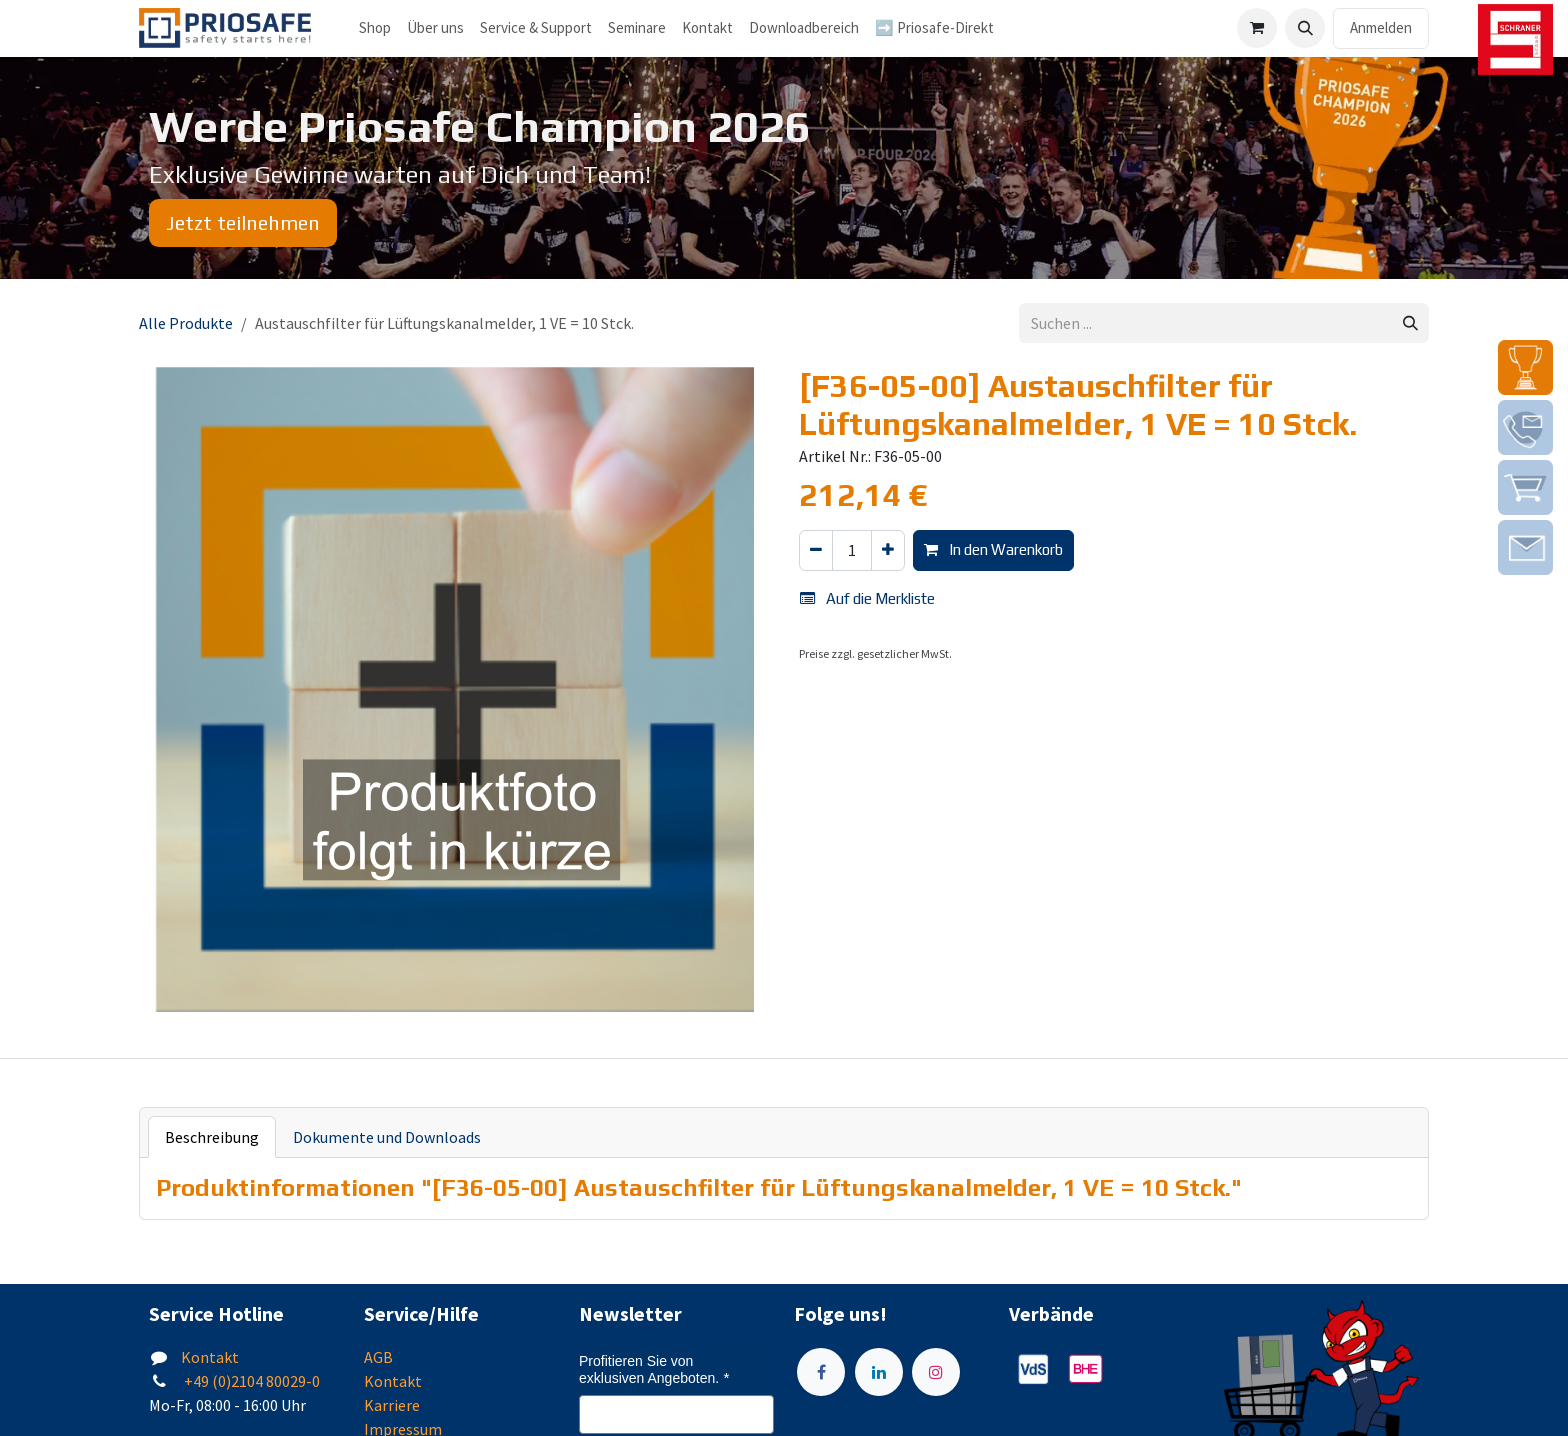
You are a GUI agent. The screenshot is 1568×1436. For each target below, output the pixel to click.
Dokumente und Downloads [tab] (387, 1137)
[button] (1305, 28)
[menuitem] (435, 28)
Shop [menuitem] (375, 27)
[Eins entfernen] (816, 550)
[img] (1525, 367)
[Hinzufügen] (888, 550)
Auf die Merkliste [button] (867, 598)
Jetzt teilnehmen (243, 222)
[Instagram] (936, 1372)
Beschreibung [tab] (212, 1137)
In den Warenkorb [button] (993, 549)
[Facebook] (821, 1372)
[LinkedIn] (879, 1372)
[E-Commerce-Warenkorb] (1257, 28)
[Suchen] (1410, 323)
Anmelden (1381, 27)
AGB (378, 1357)
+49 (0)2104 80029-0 (250, 1381)
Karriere (392, 1405)
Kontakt (210, 1357)
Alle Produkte (186, 323)
